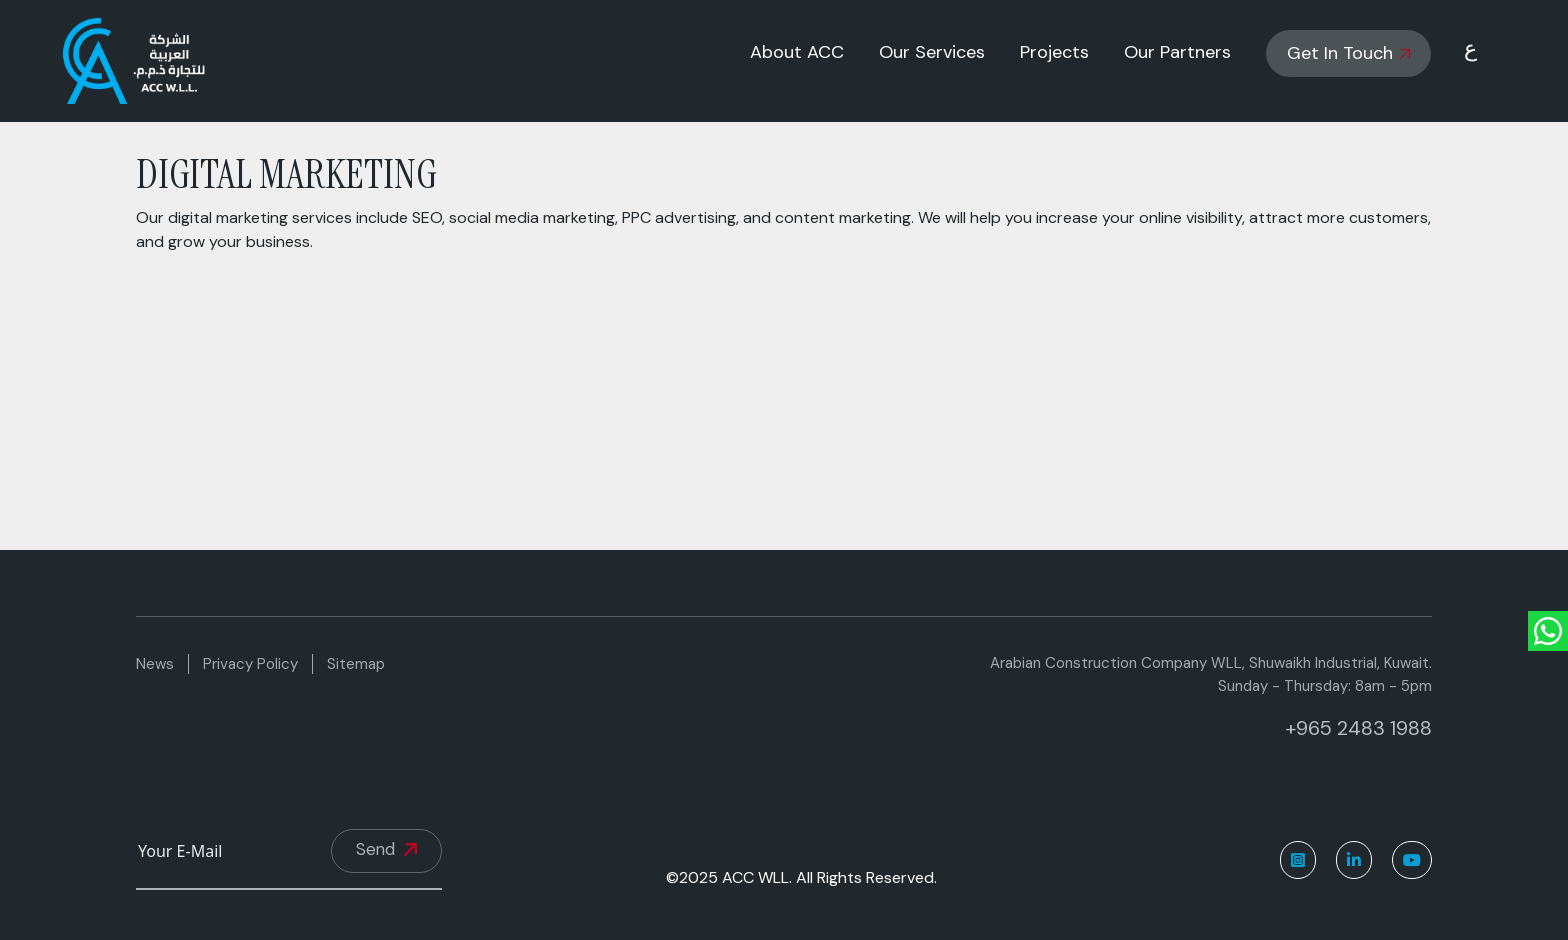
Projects (1054, 52)
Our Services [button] (932, 52)
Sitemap (356, 664)
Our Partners (1177, 52)
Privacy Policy (250, 664)
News (155, 664)
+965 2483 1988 (1358, 728)
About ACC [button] (797, 52)
